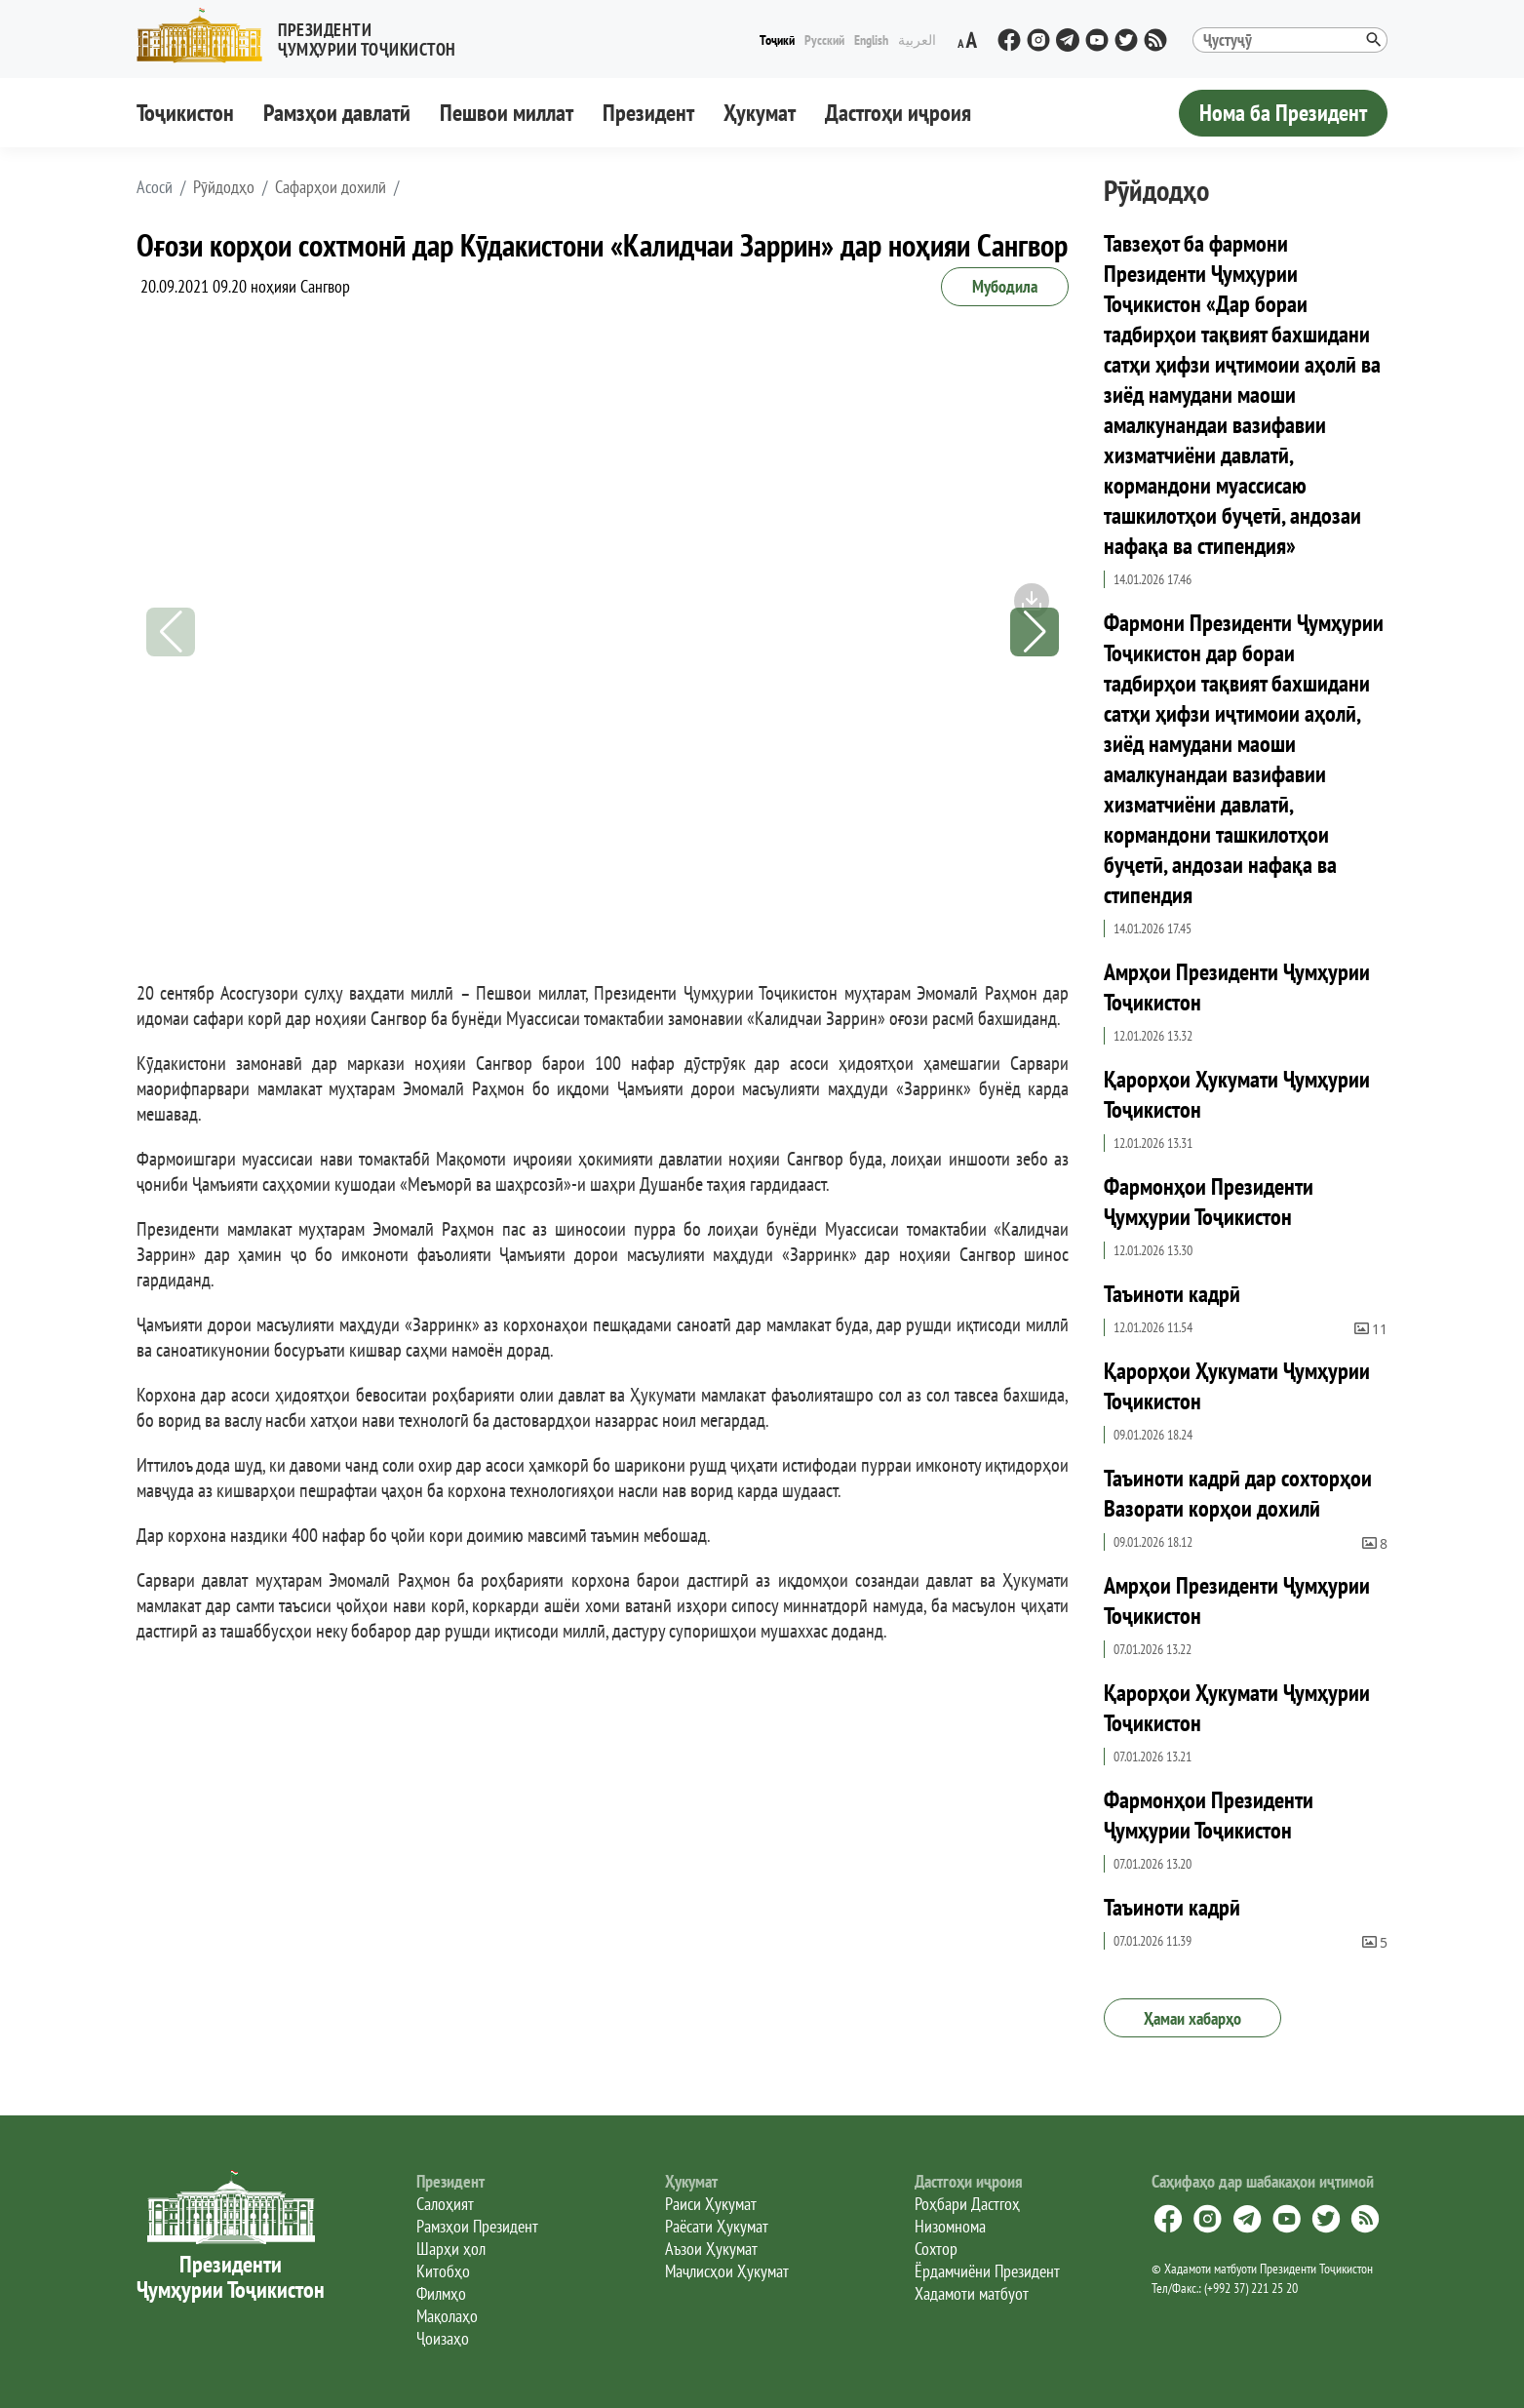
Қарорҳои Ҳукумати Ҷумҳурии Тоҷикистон (1237, 1094)
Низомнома (950, 2226)
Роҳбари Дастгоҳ (967, 2203)
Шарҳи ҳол (451, 2248)
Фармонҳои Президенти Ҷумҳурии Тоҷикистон (1208, 1201)
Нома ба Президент (1283, 113)
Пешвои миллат (506, 113)
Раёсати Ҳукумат (716, 2226)
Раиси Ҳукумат (711, 2203)
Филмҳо (441, 2293)
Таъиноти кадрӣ (1172, 1294)
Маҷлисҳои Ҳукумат (727, 2271)
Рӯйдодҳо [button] (223, 187)
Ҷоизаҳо (442, 2338)
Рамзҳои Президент (477, 2226)
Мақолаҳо (447, 2316)
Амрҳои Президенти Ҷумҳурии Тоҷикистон (1237, 987)
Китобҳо (443, 2271)
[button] (304, 35)
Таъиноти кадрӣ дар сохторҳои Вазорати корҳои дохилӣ (1238, 1493)
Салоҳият (445, 2203)
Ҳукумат (759, 113)
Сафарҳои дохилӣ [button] (330, 187)
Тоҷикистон (185, 113)
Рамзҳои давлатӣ (336, 113)
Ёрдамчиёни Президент (987, 2271)
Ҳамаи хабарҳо (1192, 2018)
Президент (648, 113)
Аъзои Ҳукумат (711, 2248)
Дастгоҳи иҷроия (898, 113)
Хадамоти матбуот (972, 2293)
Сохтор (936, 2248)
